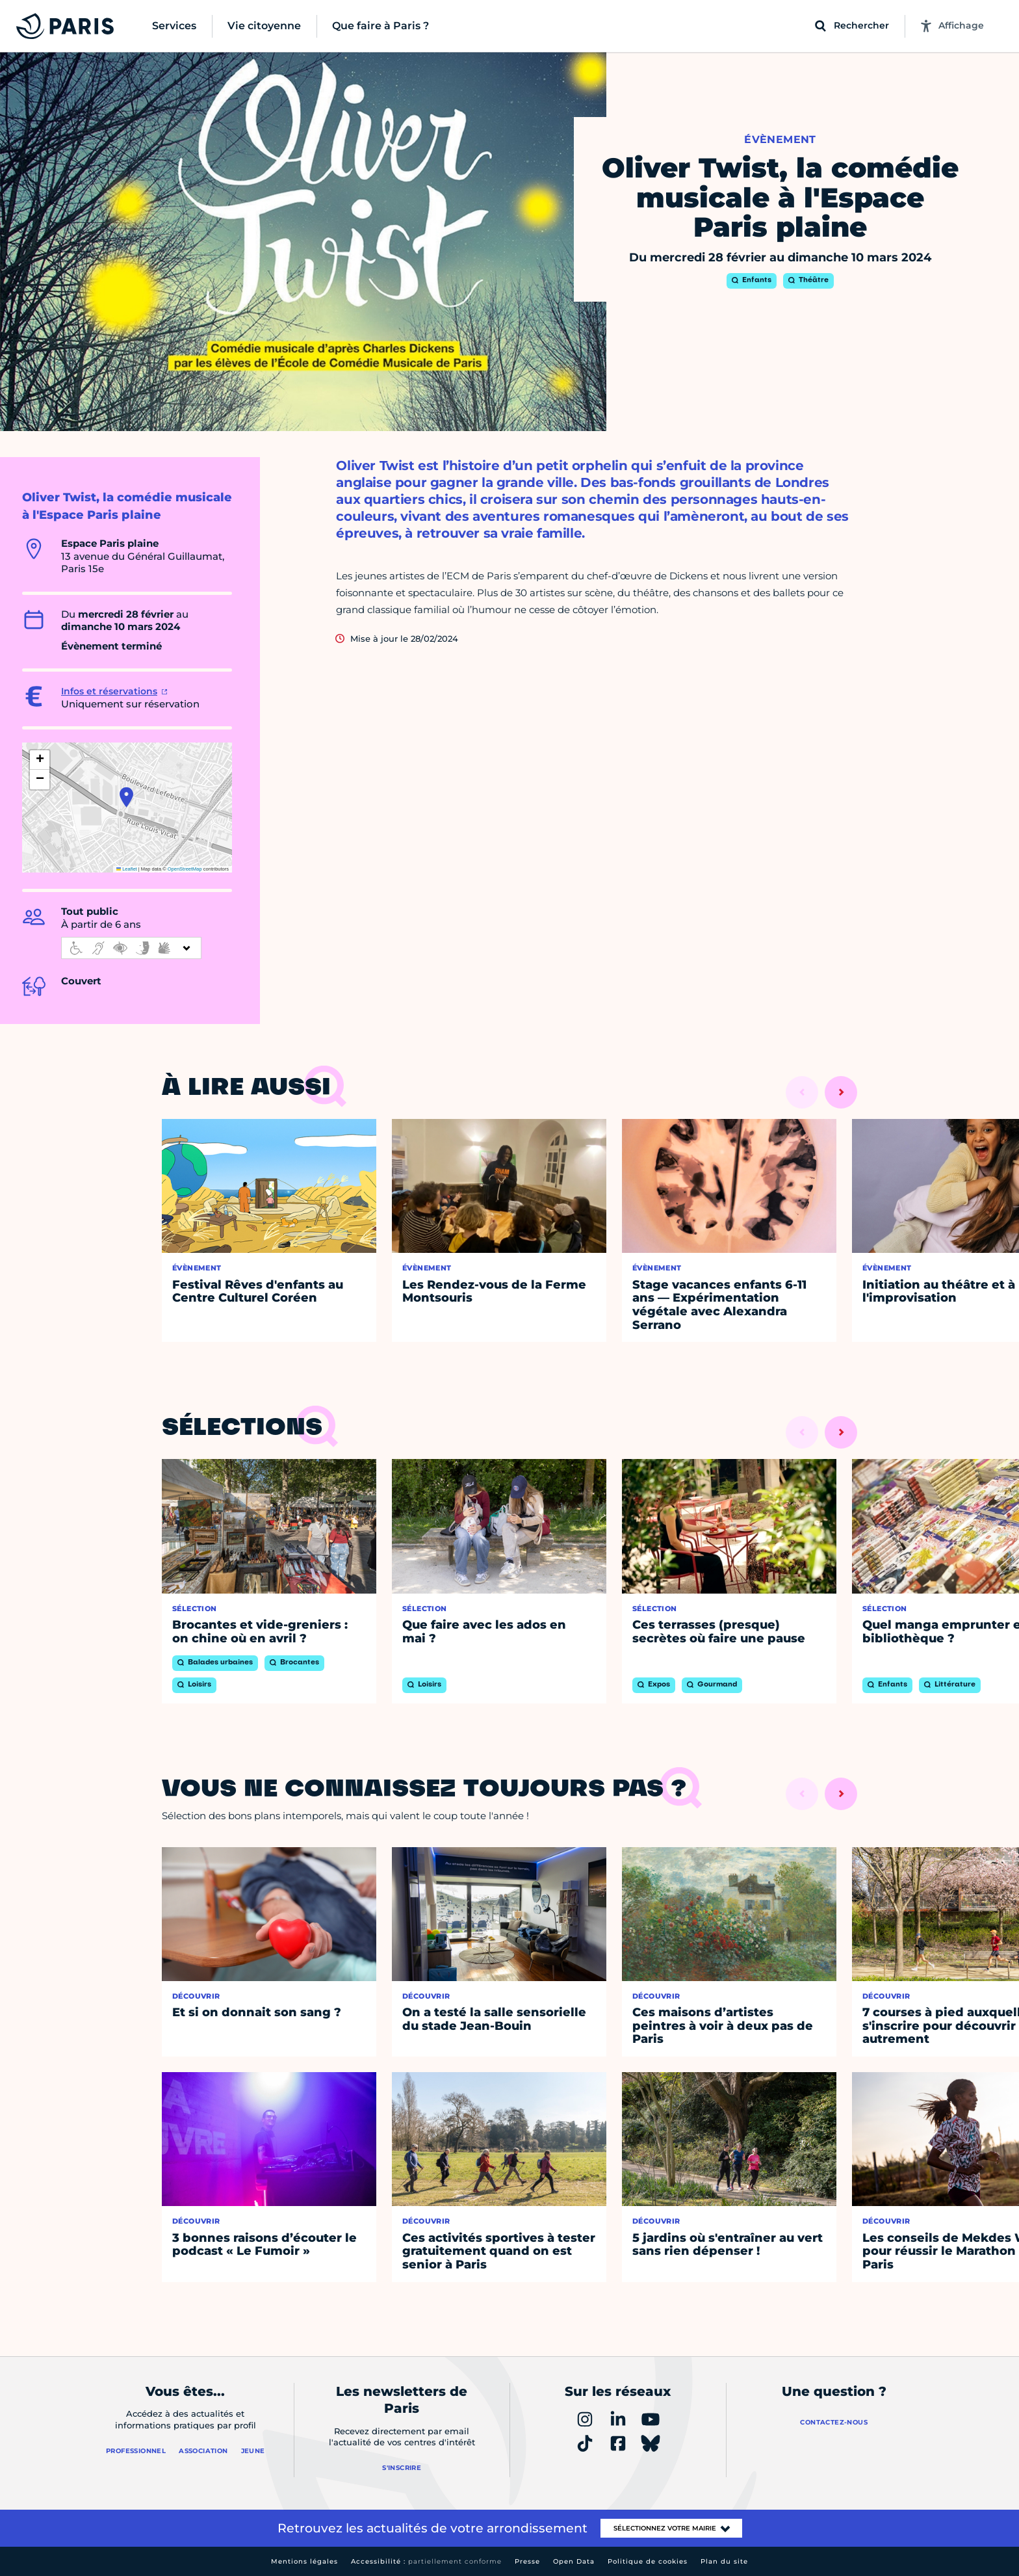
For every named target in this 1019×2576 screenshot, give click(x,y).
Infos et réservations (109, 691)
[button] (126, 797)
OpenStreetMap (185, 869)
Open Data (574, 2561)
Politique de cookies (648, 2561)
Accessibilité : (426, 2561)
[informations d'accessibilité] (131, 948)
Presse (527, 2561)
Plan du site (724, 2561)
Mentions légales (304, 2561)
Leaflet (126, 869)
